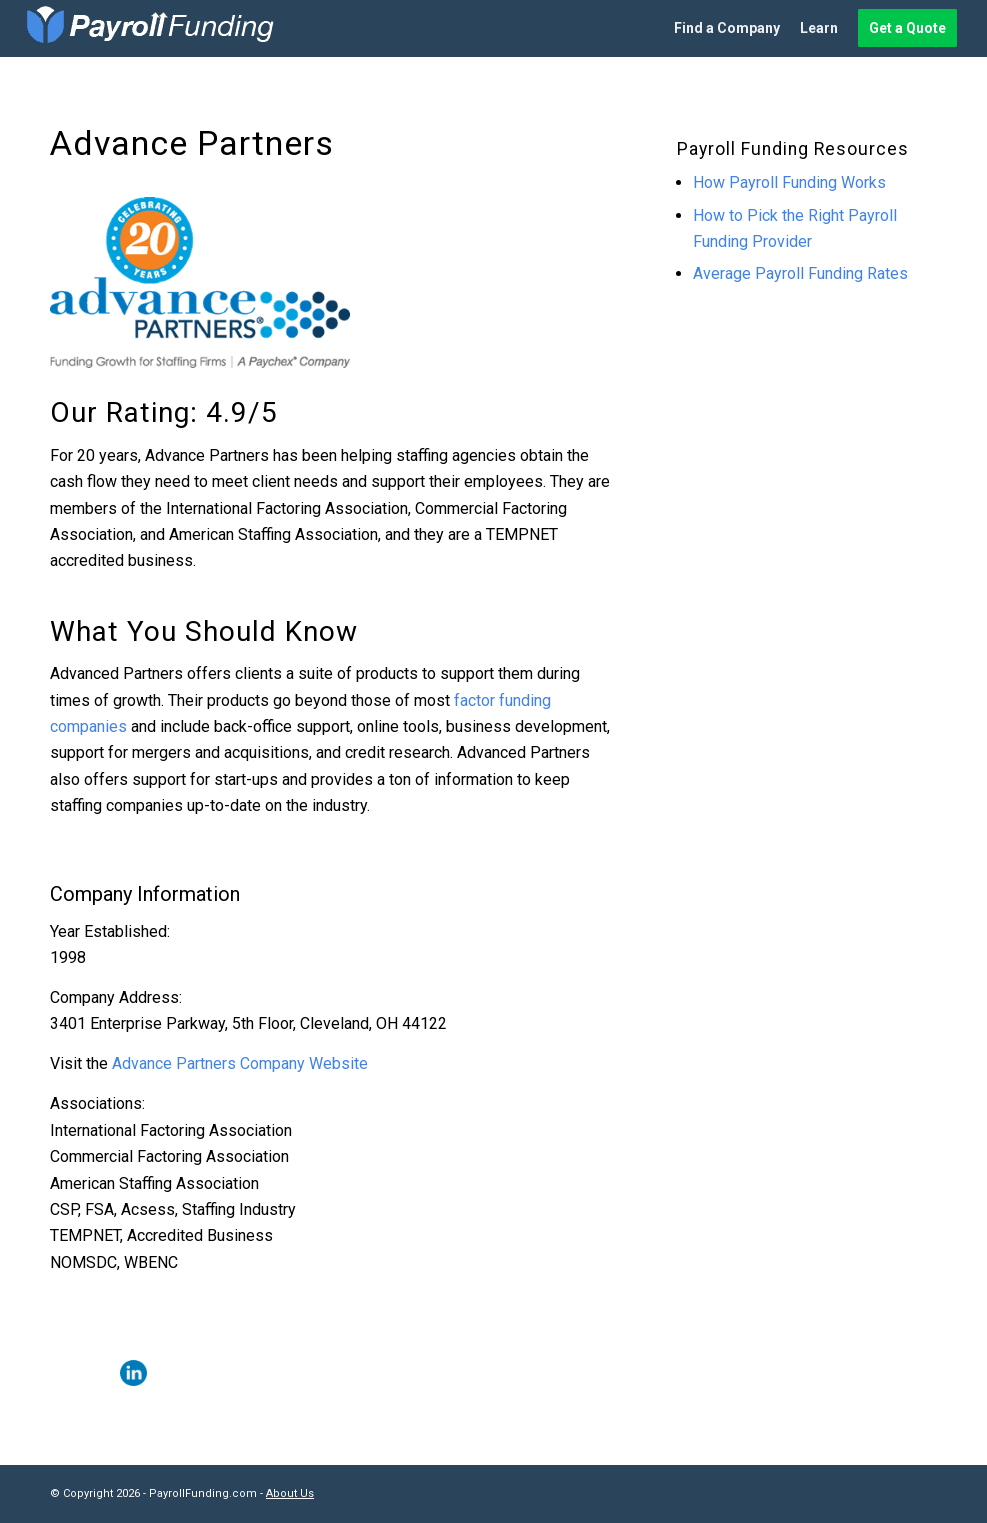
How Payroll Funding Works (789, 182)
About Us (290, 1493)
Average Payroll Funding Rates (800, 273)
